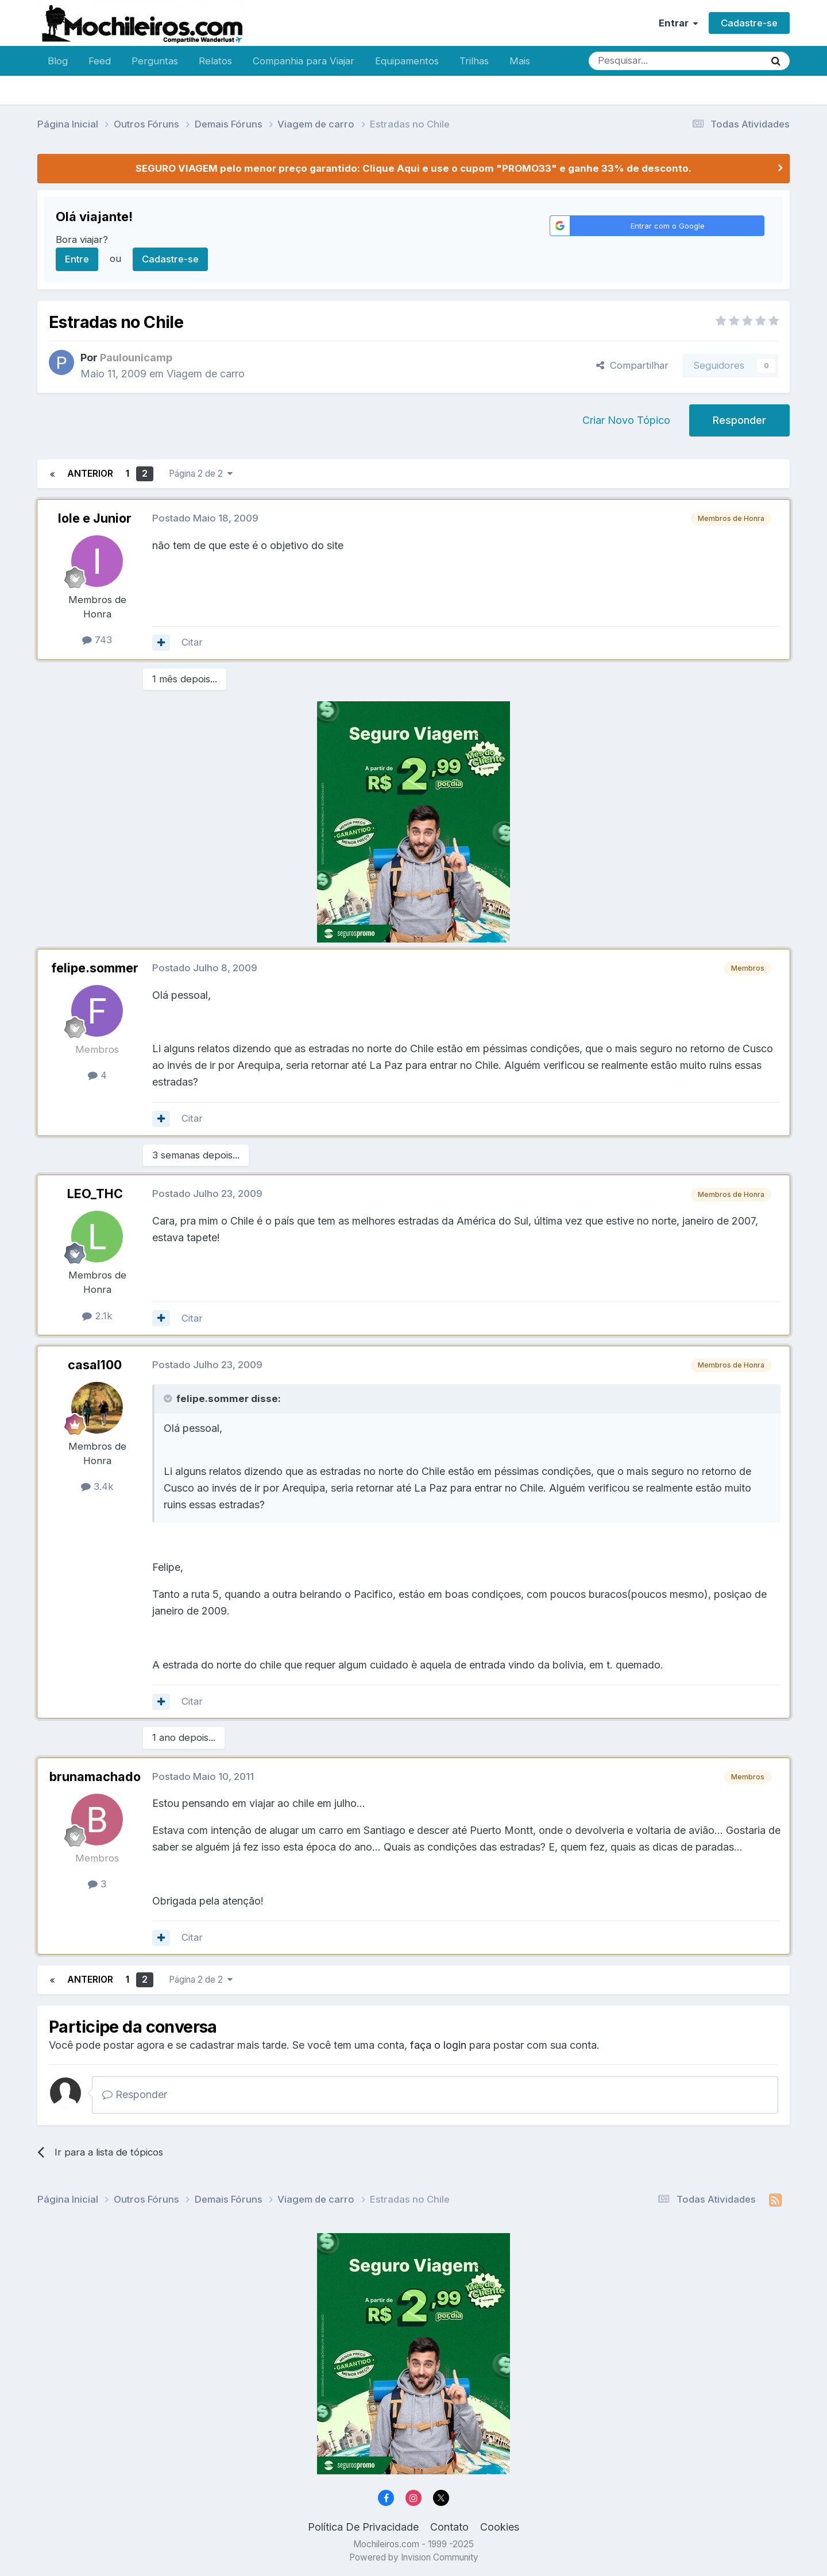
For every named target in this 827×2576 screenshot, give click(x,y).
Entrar (678, 23)
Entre (77, 259)
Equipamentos (407, 61)
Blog (58, 61)
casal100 (95, 1364)
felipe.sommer (94, 967)
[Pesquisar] (639, 61)
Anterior (90, 473)
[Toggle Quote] (169, 1398)
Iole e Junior (95, 518)
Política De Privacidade (363, 2527)
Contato (449, 2527)
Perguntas (155, 61)
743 (97, 640)
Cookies (499, 2527)
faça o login (438, 2045)
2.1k (97, 1316)
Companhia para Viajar (303, 61)
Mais (519, 61)
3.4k (97, 1486)
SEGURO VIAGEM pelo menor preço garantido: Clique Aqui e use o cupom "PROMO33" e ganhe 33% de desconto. (413, 168)
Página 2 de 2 (201, 473)
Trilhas (474, 61)
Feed (99, 61)
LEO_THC (95, 1193)
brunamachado (95, 1776)
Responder (739, 420)
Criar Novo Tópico (626, 420)
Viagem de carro (206, 374)
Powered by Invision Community (413, 2557)
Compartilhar (632, 365)
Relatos (215, 61)
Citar (192, 642)
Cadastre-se (749, 23)
